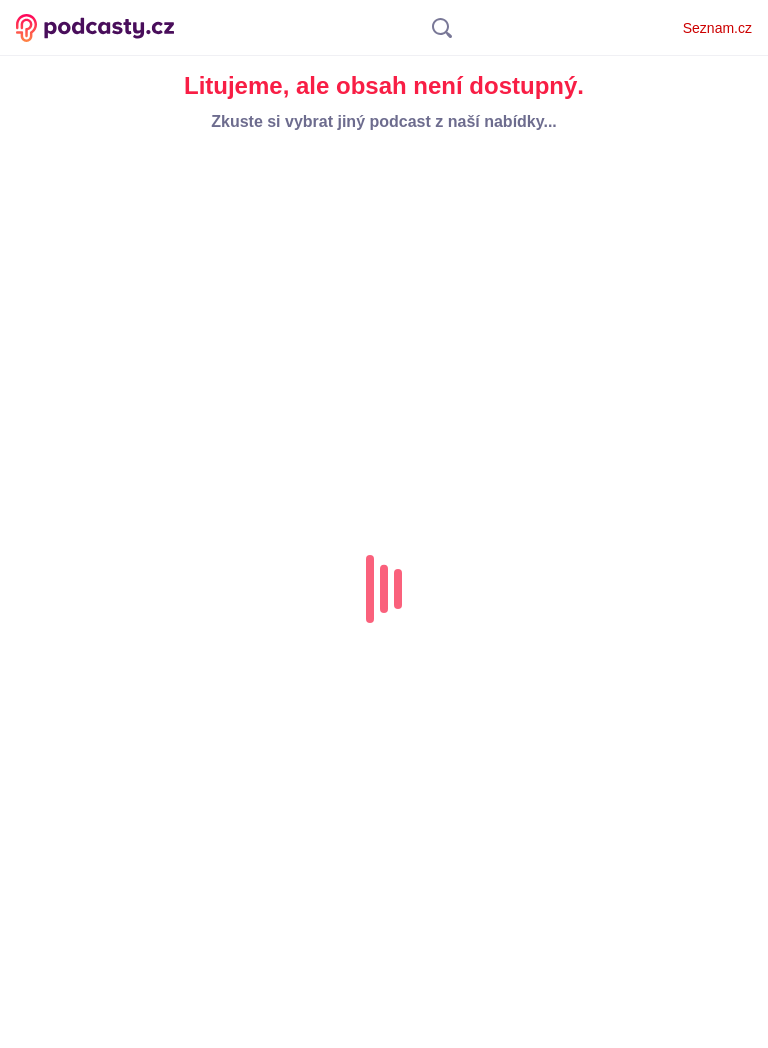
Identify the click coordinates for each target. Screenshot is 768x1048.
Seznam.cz (717, 28)
